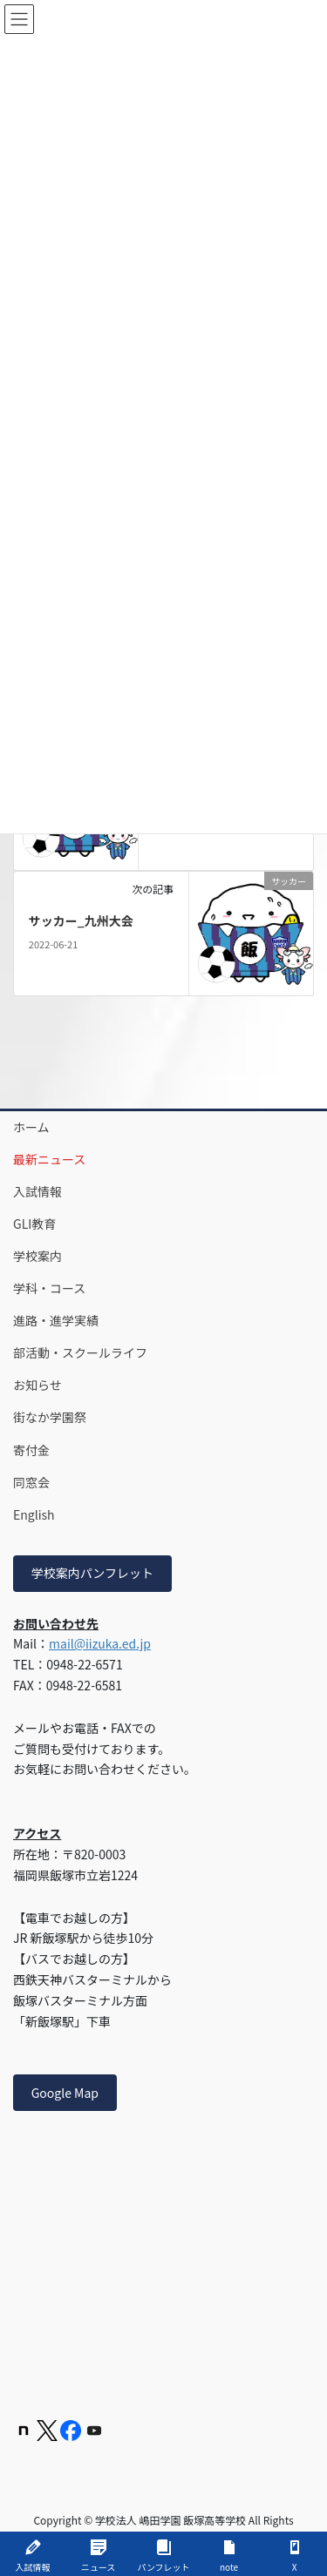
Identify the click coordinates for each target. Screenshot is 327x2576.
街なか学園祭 (49, 1417)
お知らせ (37, 1384)
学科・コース (49, 1288)
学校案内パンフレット (92, 1572)
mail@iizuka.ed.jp (100, 1643)
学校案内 (37, 1255)
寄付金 (31, 1450)
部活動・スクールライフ (80, 1352)
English (34, 1514)
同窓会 (31, 1482)
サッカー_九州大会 (81, 920)
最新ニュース (49, 1159)
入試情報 (37, 1191)
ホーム (31, 1127)
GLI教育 (34, 1223)
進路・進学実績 (56, 1320)
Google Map (65, 2092)
